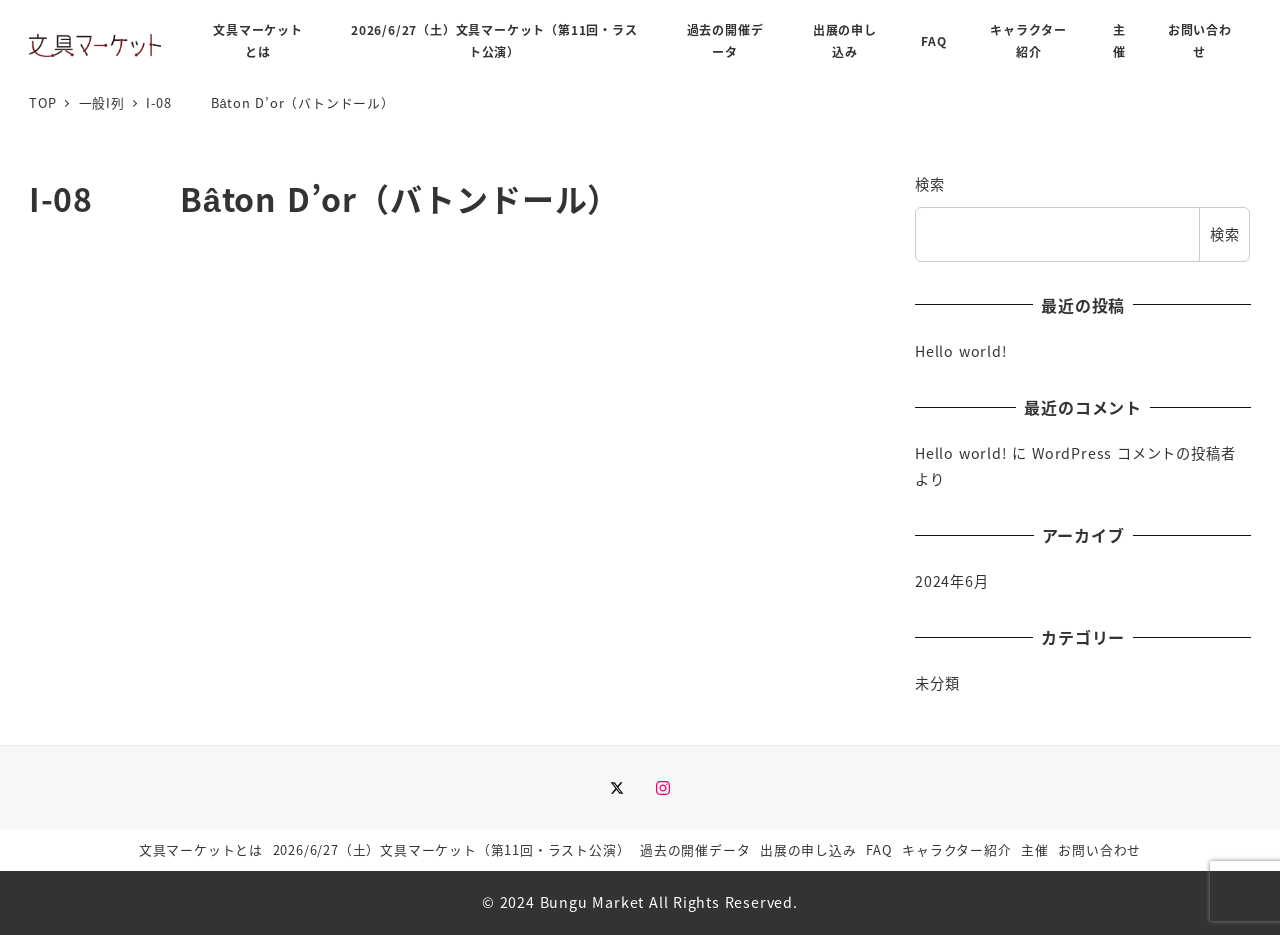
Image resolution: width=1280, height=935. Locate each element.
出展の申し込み (808, 849)
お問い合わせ (1099, 849)
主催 (1035, 849)
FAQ (879, 849)
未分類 (937, 683)
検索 (930, 184)
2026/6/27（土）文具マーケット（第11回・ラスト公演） (452, 849)
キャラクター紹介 (956, 849)
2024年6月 (952, 581)
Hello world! (961, 351)
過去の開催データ (695, 849)
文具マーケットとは (201, 849)
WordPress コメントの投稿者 (1133, 453)
